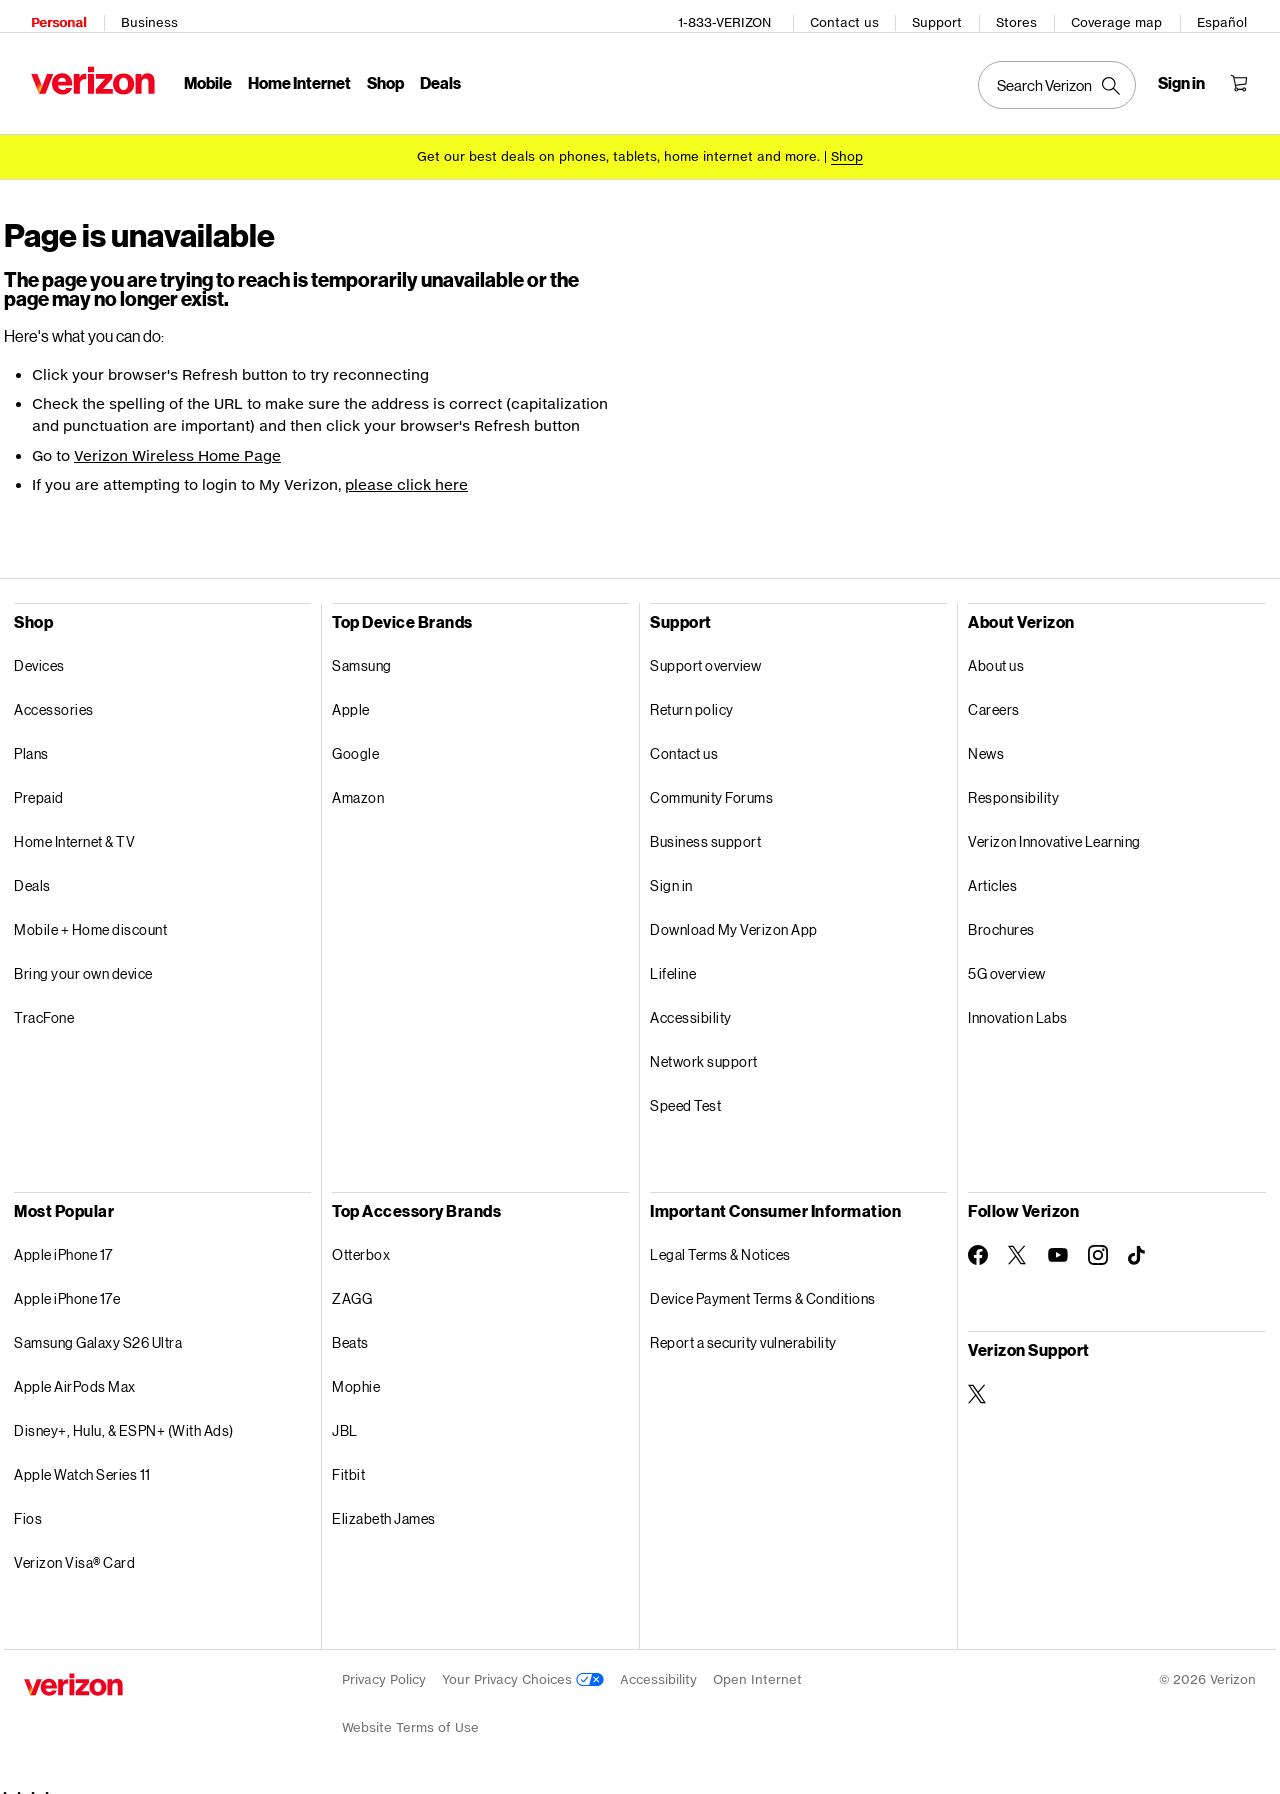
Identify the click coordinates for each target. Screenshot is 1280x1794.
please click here (406, 470)
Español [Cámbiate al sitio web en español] (1229, 15)
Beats (350, 1328)
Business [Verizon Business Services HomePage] (142, 15)
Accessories (54, 695)
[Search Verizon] (1064, 78)
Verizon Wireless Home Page (177, 441)
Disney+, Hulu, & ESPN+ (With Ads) (124, 1416)
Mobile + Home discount (90, 915)
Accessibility (691, 1003)
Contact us (851, 15)
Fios (28, 1504)
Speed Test (685, 1091)
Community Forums (711, 783)
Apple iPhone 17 (63, 1240)
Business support (705, 827)
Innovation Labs (1018, 1003)
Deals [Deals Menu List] (433, 75)
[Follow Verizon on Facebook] (978, 1241)
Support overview (705, 651)
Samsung (362, 651)
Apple (351, 695)
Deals (32, 871)
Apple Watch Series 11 (82, 1460)
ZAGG (352, 1284)
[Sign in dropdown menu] (1188, 76)
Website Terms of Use (410, 1713)
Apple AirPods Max (75, 1372)
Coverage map (1123, 15)
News (986, 739)
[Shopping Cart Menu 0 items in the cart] (1246, 76)
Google (355, 739)
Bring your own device (83, 959)
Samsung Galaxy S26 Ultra (98, 1328)
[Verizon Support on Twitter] (978, 1380)
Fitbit (348, 1460)
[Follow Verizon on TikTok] (1138, 1242)
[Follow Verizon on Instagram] (1098, 1241)
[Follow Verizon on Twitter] (1018, 1241)
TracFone (44, 1003)
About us (996, 651)
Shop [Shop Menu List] (378, 75)
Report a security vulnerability (743, 1328)
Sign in (671, 871)
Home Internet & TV (74, 827)
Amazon (358, 783)
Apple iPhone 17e (67, 1284)
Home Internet (292, 75)
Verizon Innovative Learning (1054, 827)
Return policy (692, 695)
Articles (992, 871)
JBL (345, 1416)
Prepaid (39, 783)
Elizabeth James (384, 1504)
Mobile (201, 75)
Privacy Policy (384, 1665)
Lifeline (673, 959)
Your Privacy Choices (523, 1665)
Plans (31, 739)
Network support (704, 1047)
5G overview (1007, 959)
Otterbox (361, 1240)
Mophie (356, 1372)
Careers (994, 695)
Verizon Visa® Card (74, 1548)
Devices (39, 651)
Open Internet (757, 1665)
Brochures (1001, 915)
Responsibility (1013, 783)
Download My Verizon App (734, 915)
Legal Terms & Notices (720, 1240)
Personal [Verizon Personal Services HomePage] (51, 15)
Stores (1023, 15)
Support (944, 15)
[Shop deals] (847, 142)
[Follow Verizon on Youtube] (1058, 1241)
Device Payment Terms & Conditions (763, 1284)
